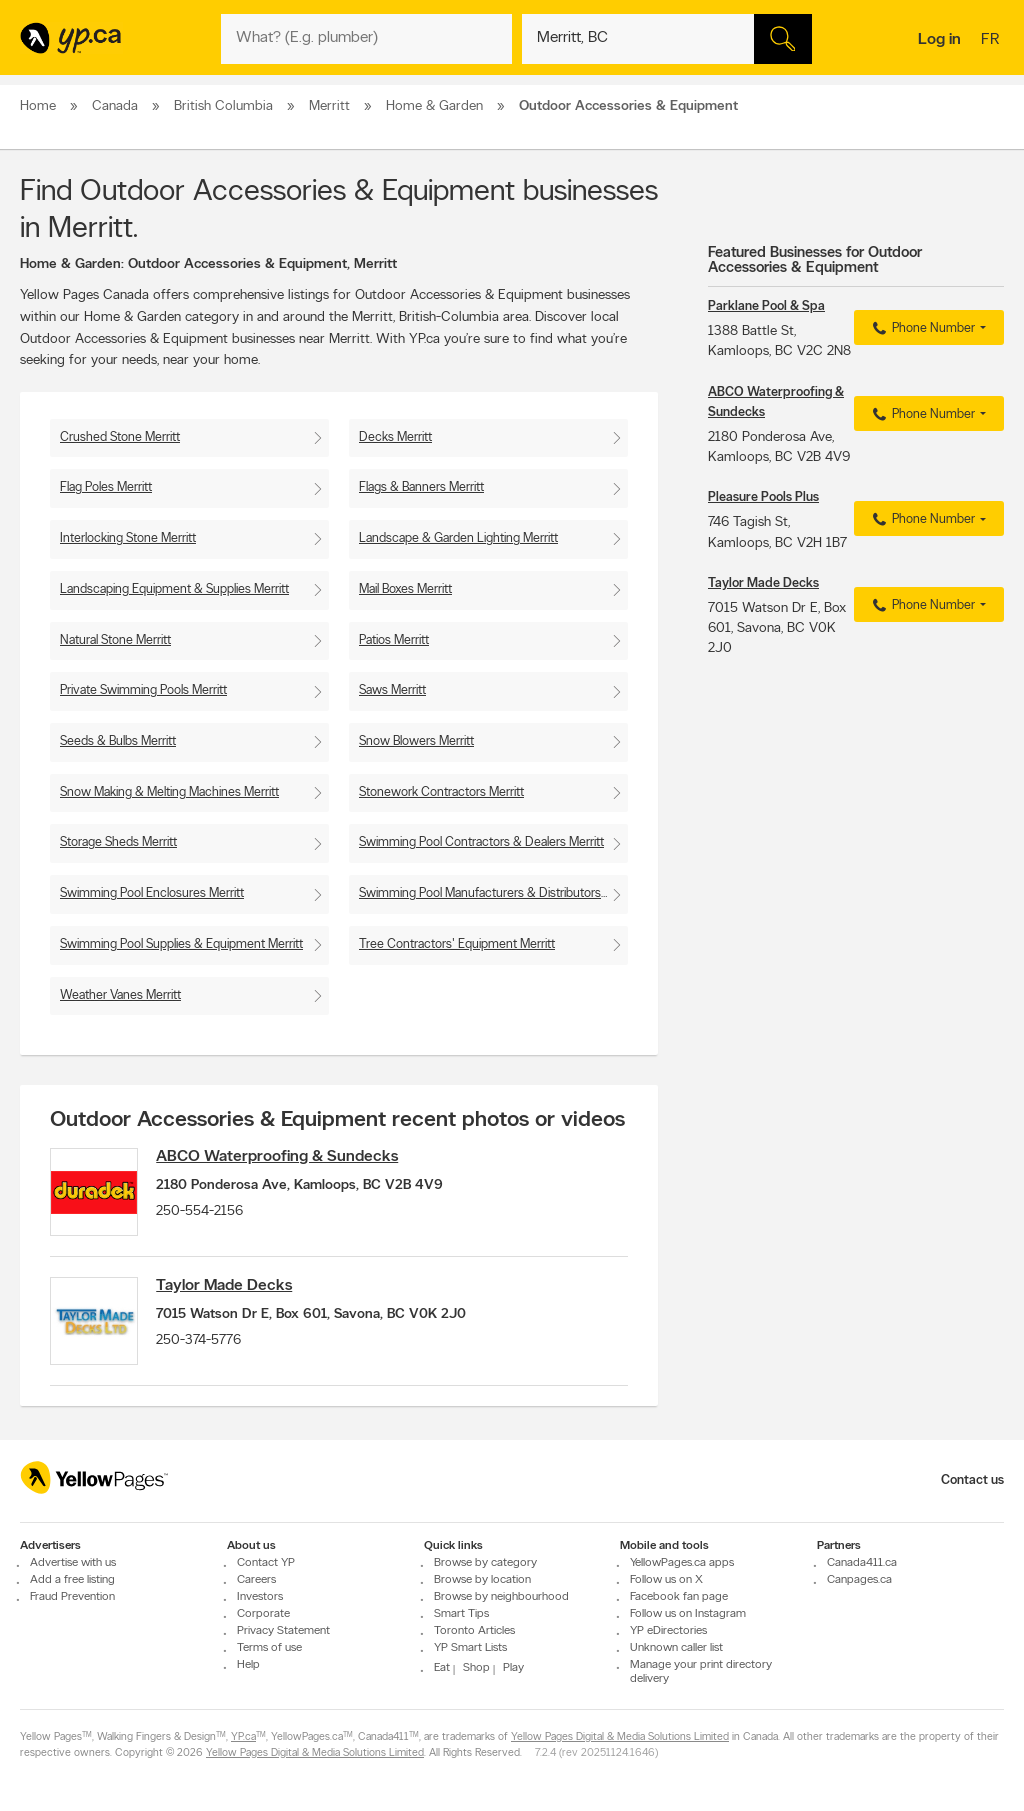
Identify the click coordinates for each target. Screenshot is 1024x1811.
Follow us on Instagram (688, 1614)
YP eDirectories (668, 1631)
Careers (256, 1580)
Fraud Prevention (72, 1597)
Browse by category (485, 1563)
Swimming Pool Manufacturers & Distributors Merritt (493, 893)
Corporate (263, 1614)
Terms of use (269, 1648)
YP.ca (243, 1737)
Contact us (972, 1480)
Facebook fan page (679, 1597)
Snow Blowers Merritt (416, 741)
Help (248, 1665)
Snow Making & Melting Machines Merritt (169, 792)
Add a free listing (72, 1580)
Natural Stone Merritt (115, 640)
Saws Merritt (392, 690)
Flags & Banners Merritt (421, 487)
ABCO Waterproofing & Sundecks (281, 1157)
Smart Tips (461, 1614)
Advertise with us (73, 1563)
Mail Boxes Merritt (405, 589)
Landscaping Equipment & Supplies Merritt (174, 589)
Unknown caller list (676, 1648)
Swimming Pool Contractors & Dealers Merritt (481, 842)
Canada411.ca (862, 1563)
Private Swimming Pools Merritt (143, 690)
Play (513, 1668)
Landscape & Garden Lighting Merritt (458, 538)
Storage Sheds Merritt (118, 842)
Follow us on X (666, 1580)
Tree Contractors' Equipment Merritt (457, 944)
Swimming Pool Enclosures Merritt (152, 893)
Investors (260, 1597)
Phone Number (921, 329)
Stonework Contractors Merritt (441, 792)
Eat (442, 1668)
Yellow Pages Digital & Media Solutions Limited (620, 1737)
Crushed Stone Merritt (120, 437)
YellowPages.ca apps (682, 1563)
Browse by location (482, 1580)
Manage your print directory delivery (701, 1672)
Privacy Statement (283, 1631)
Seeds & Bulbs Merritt (118, 741)
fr (992, 41)
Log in (939, 40)
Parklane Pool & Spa (766, 306)
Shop (476, 1668)
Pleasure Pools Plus (763, 497)
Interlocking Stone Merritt (128, 538)
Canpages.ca (859, 1580)
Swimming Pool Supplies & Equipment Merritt (181, 944)
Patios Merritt (394, 640)
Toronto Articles (474, 1631)
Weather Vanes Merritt (120, 995)
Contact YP (266, 1563)
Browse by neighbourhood (501, 1597)
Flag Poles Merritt (106, 487)
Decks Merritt (395, 437)
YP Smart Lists (470, 1648)
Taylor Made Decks (228, 1288)
